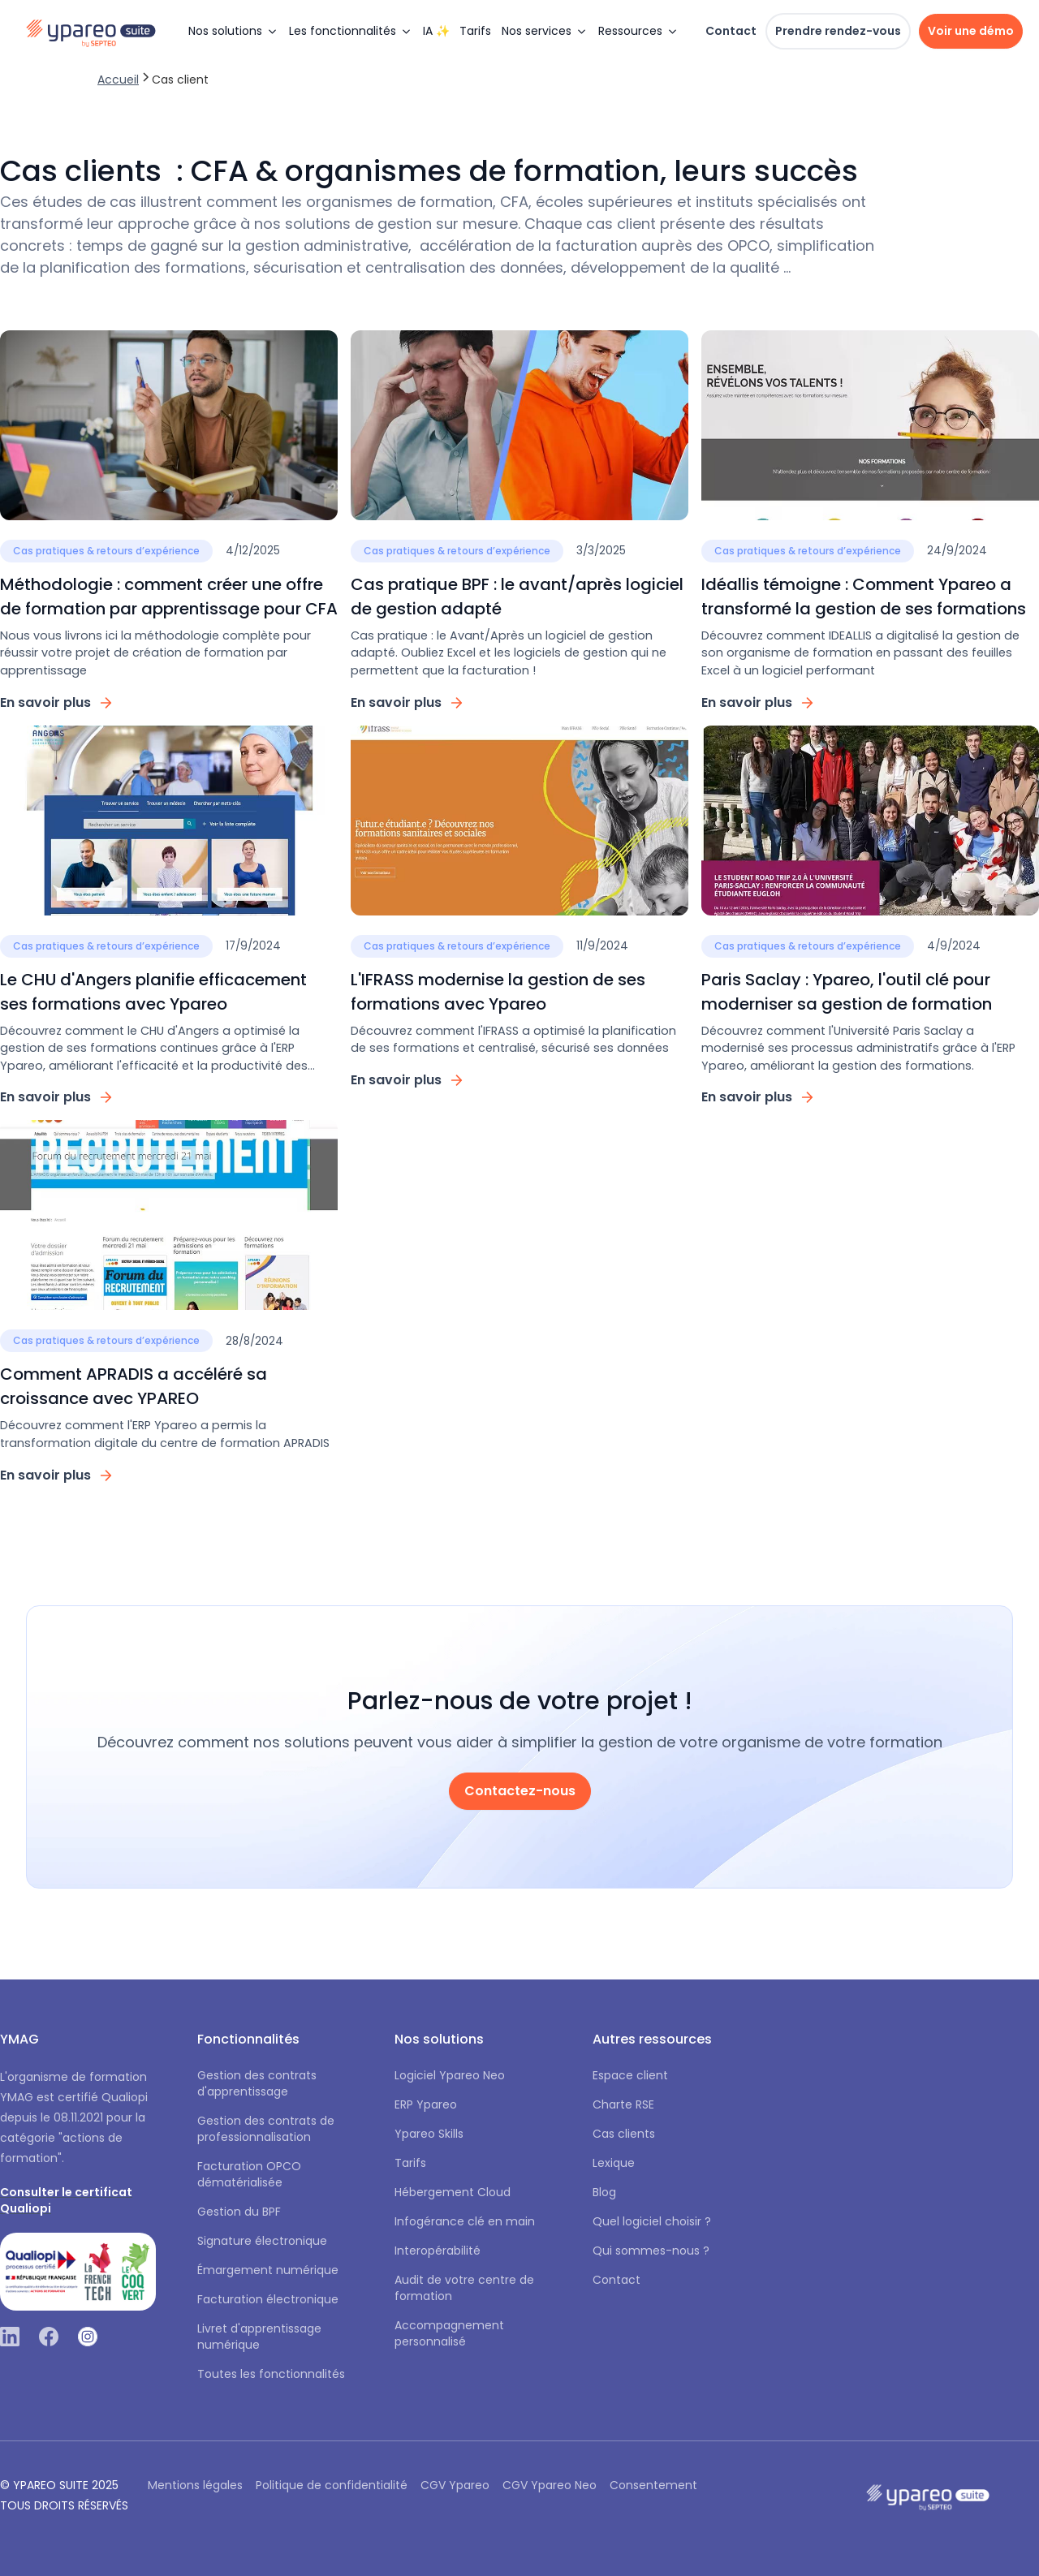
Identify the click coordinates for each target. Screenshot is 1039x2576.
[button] (233, 31)
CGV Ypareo (454, 2485)
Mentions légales (195, 2485)
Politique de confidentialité (331, 2485)
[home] (99, 31)
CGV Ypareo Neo (549, 2485)
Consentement (653, 2485)
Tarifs (475, 31)
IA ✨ (436, 31)
